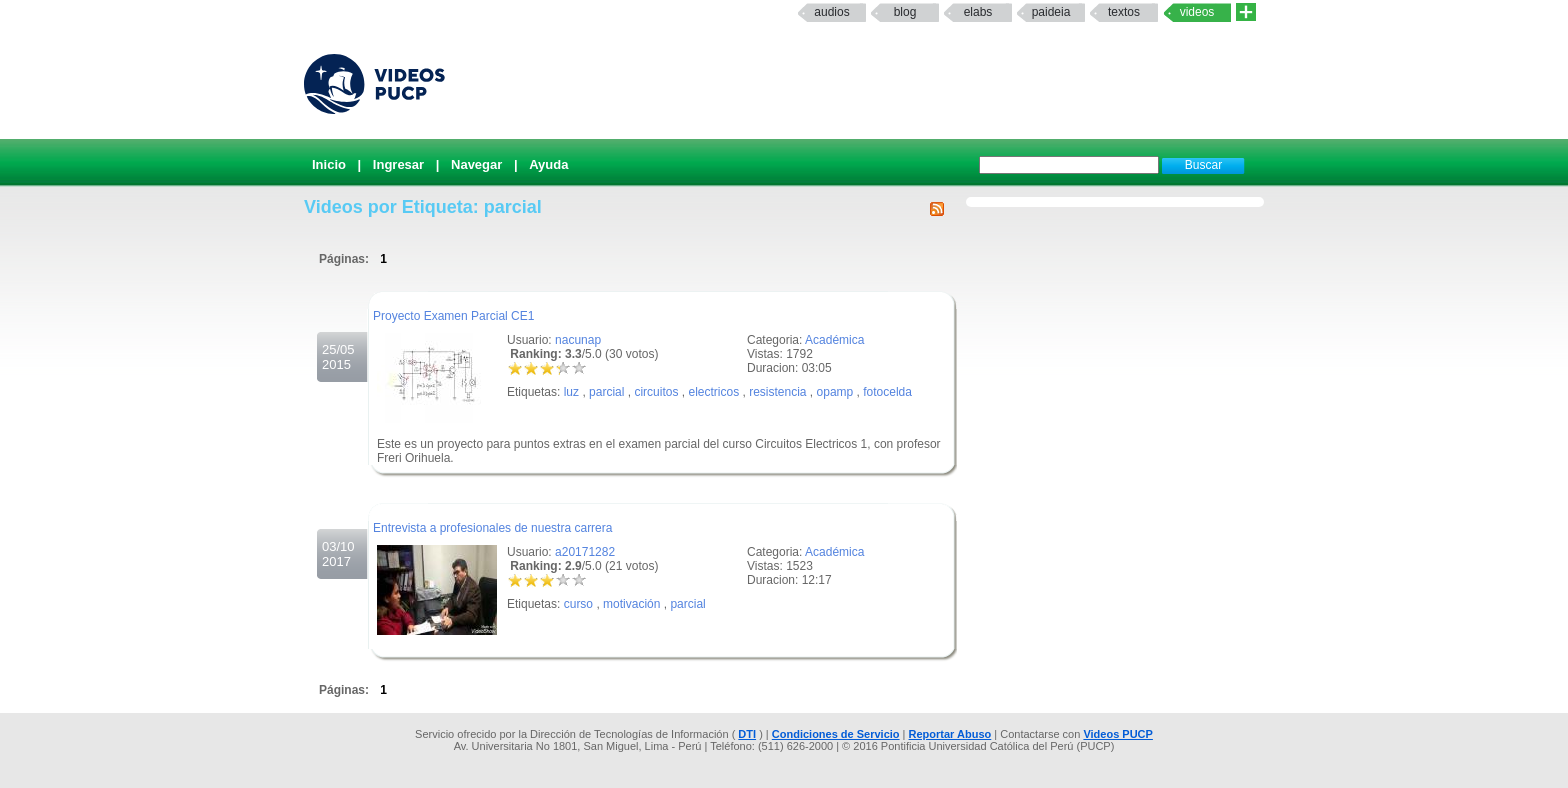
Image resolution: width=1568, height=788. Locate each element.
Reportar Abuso (950, 734)
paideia (1051, 12)
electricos (713, 392)
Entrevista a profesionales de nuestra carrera (492, 528)
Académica (834, 340)
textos (1124, 12)
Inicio (329, 164)
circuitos (656, 392)
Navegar (476, 164)
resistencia (777, 392)
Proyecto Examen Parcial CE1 (453, 316)
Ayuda (548, 164)
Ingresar (398, 164)
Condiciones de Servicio (836, 734)
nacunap (578, 340)
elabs (978, 12)
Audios (831, 12)
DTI (747, 734)
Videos (1197, 12)
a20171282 (585, 552)
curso (578, 604)
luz (571, 392)
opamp (835, 392)
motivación (631, 604)
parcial (606, 392)
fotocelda (887, 392)
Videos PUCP (1118, 734)
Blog (905, 12)
